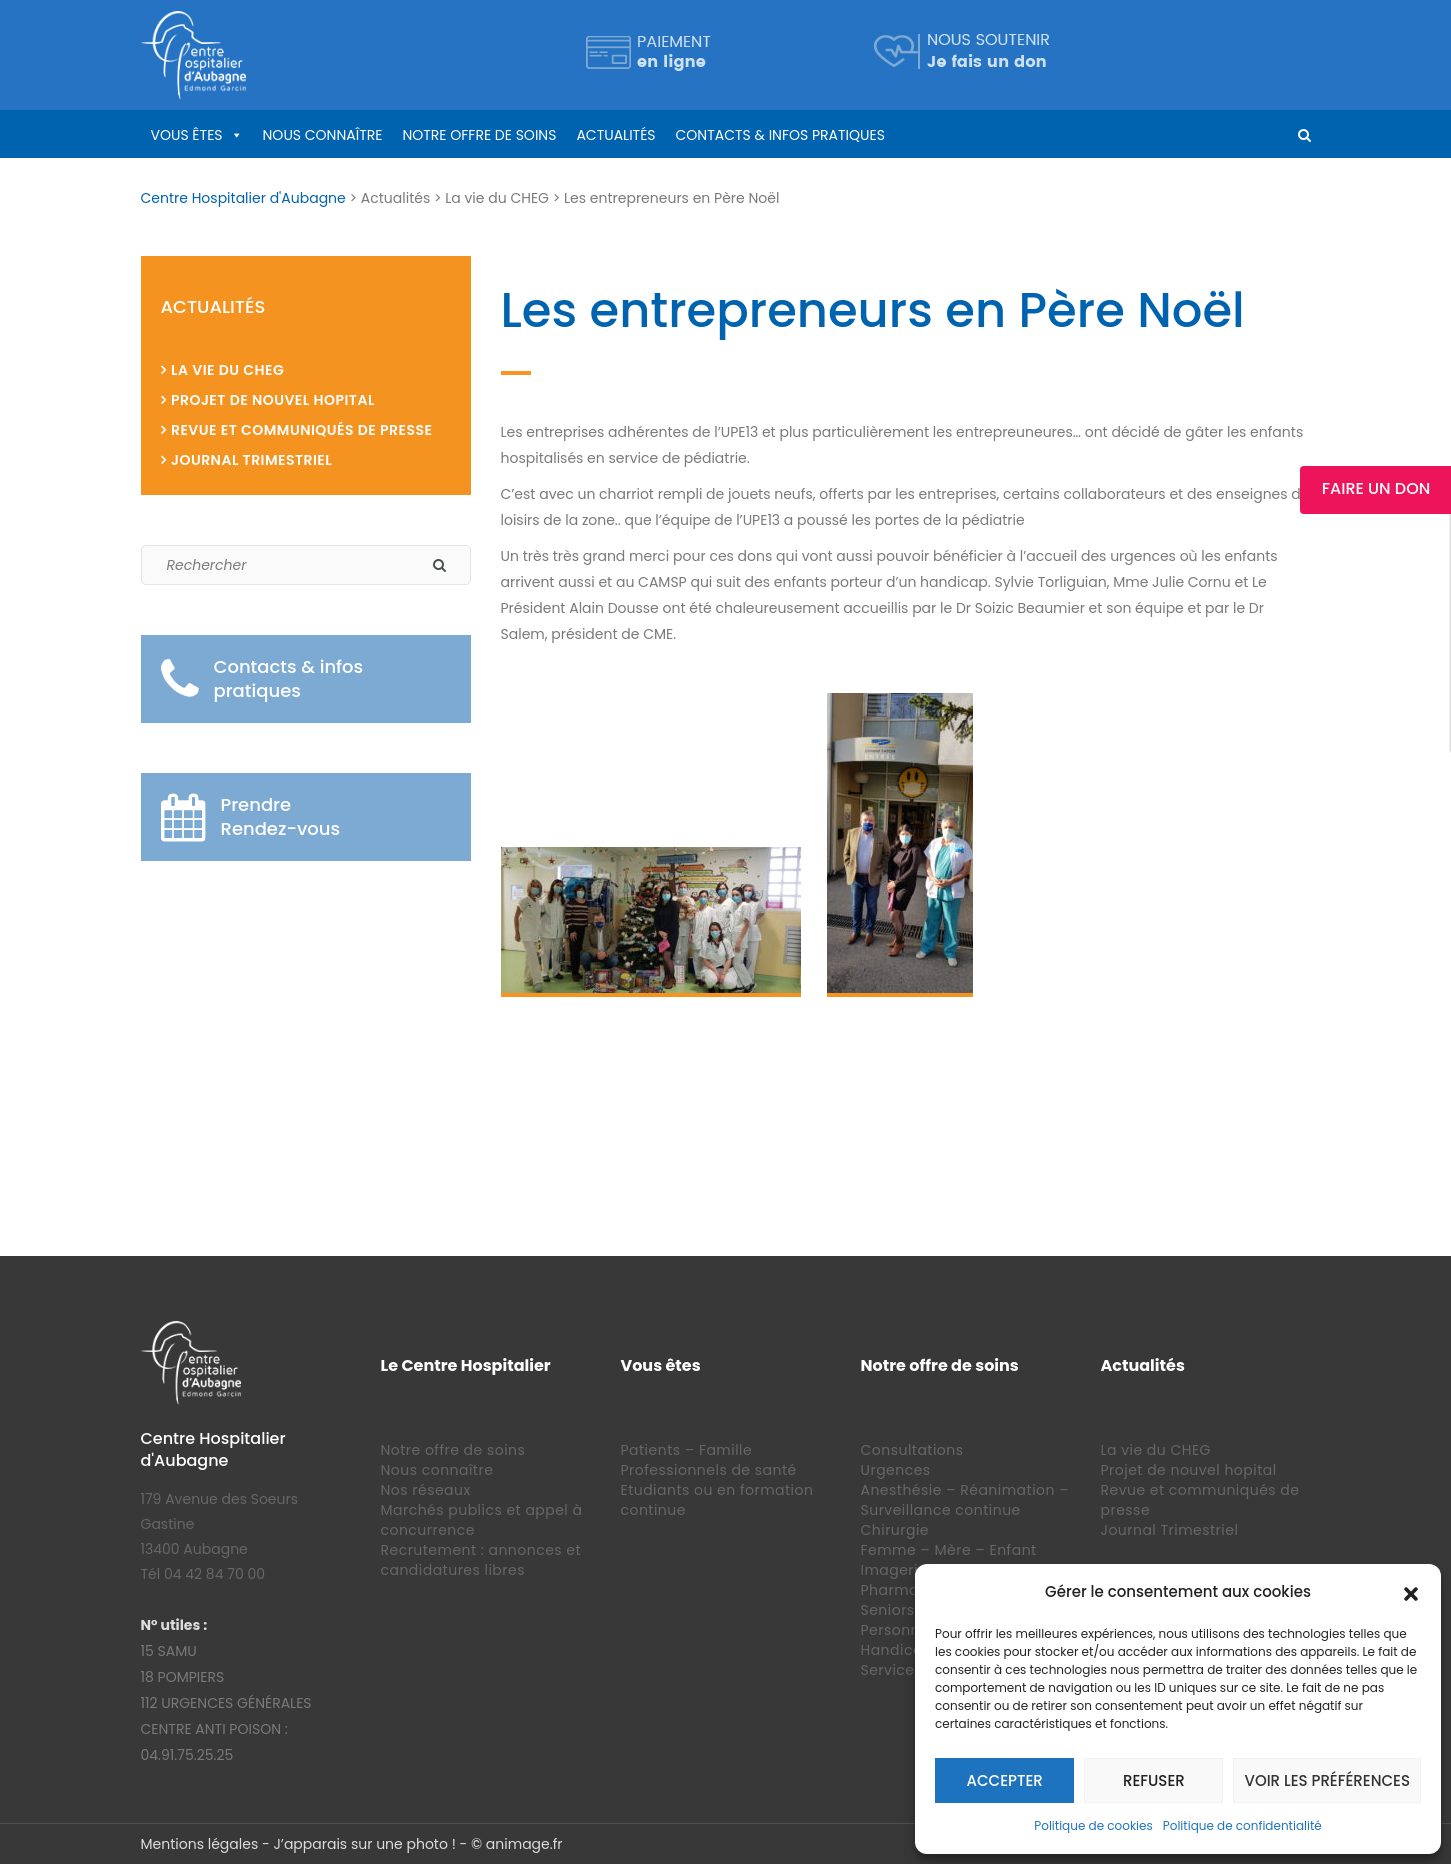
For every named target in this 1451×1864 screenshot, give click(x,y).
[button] (1411, 1592)
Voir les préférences (1327, 1780)
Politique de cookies (1093, 1825)
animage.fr (524, 1844)
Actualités (615, 135)
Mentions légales (200, 1844)
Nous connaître (323, 135)
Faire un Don (1376, 488)
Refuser (1154, 1780)
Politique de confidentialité (1242, 1825)
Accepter (1005, 1780)
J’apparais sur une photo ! (364, 1844)
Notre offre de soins (479, 135)
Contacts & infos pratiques (780, 135)
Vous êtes (187, 135)
